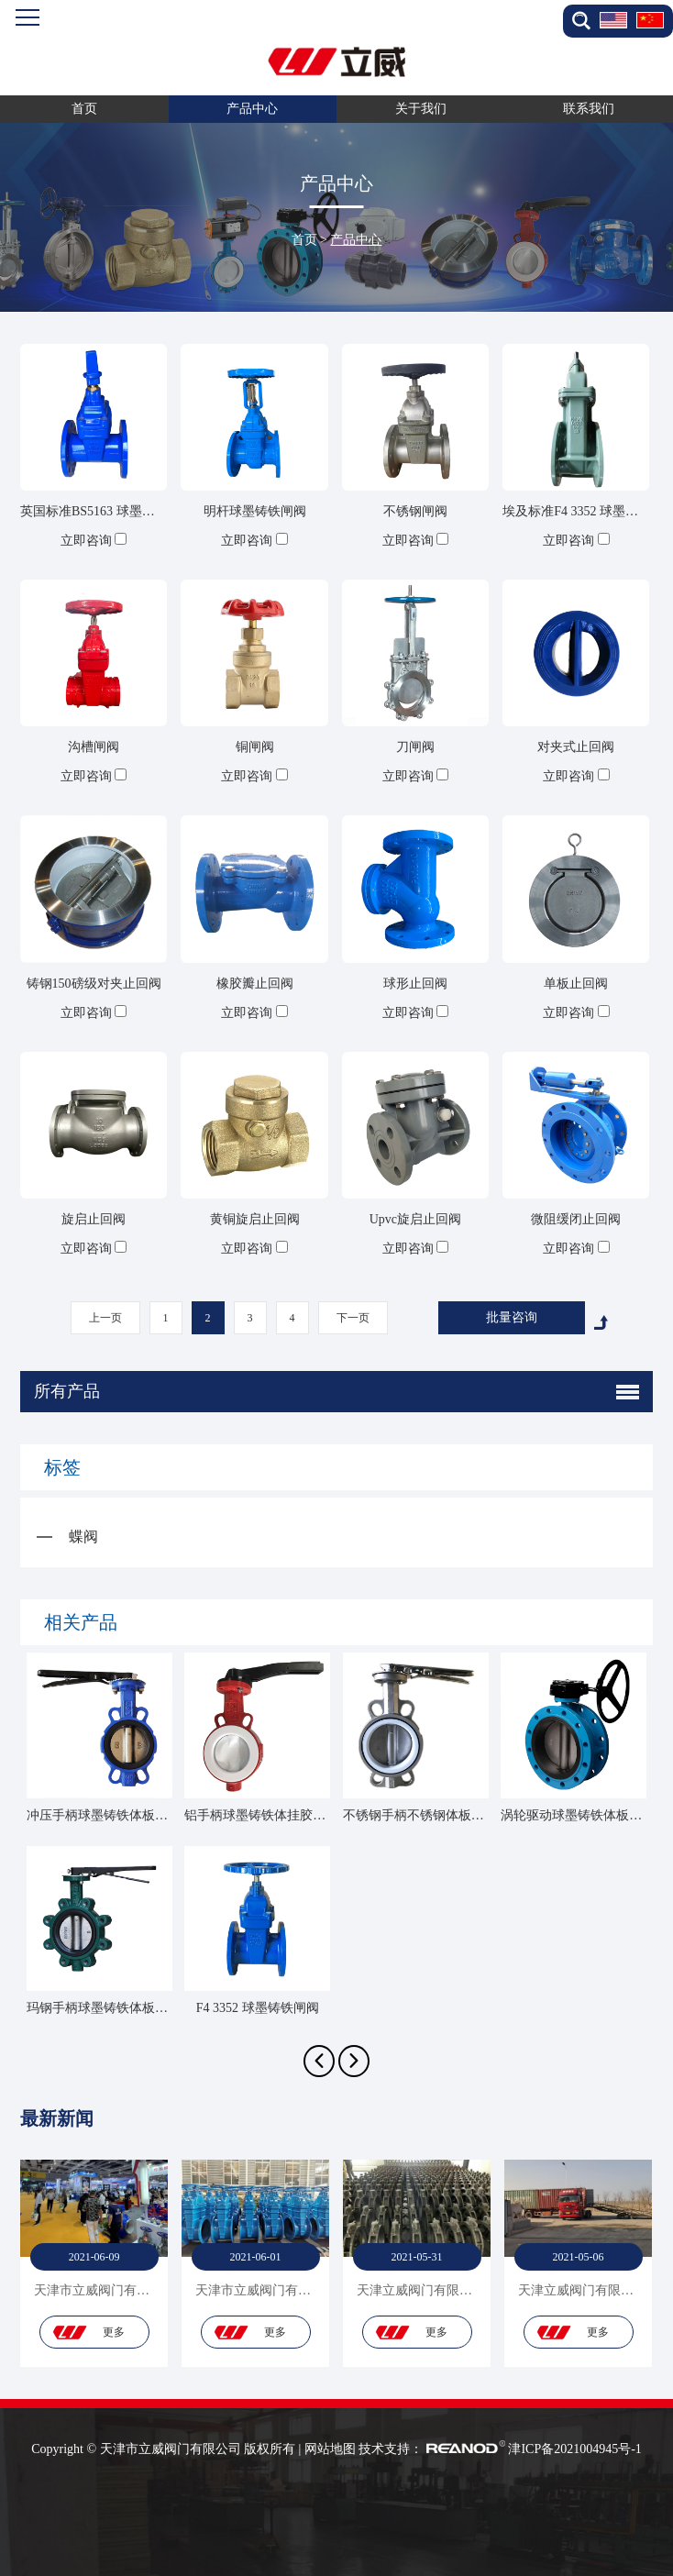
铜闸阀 (255, 747)
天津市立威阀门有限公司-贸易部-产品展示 (153, 2290)
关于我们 (421, 109)
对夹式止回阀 (575, 747)
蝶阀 (83, 1536)
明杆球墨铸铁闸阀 (255, 511)
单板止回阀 (576, 983)
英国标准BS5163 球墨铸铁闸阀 (106, 511)
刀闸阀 (415, 747)
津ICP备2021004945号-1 (574, 2449)
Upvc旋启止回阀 (415, 1219)
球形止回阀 (415, 983)
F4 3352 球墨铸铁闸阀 (257, 2008)
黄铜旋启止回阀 (255, 1219)
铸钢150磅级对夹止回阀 (94, 983)
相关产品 (80, 1622)
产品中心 (252, 109)
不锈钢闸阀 (415, 511)
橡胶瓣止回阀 (254, 983)
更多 (114, 2332)
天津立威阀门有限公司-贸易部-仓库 (457, 2290)
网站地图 (330, 2449)
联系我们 (588, 109)
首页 (84, 109)
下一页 (353, 1317)
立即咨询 (86, 540)
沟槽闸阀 (93, 747)
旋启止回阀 (93, 1219)
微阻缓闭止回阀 (576, 1219)
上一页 (105, 1317)
